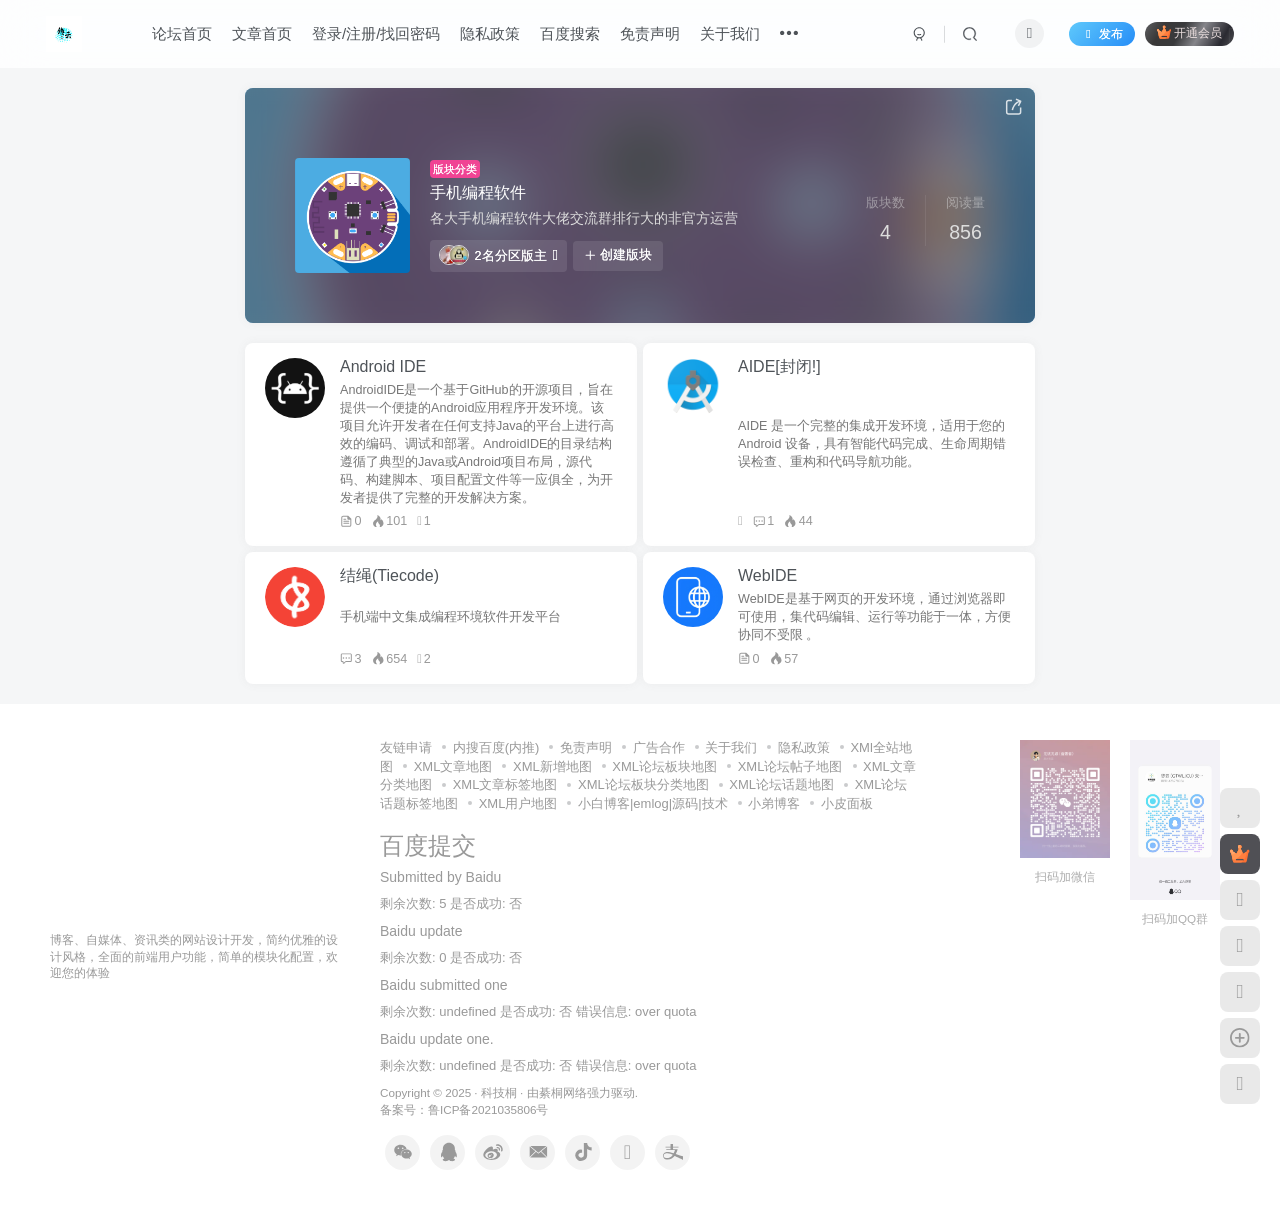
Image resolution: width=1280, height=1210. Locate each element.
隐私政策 (490, 33)
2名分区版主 (499, 255)
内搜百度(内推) (496, 747)
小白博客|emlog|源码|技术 (653, 803)
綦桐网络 (563, 1092)
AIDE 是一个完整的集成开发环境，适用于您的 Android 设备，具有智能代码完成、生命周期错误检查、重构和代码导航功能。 (872, 444)
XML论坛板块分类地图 (643, 784)
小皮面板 (847, 803)
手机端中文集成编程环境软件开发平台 (450, 617)
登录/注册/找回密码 (376, 33)
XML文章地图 (453, 766)
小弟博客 (774, 803)
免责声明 (650, 33)
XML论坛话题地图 (781, 784)
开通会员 (1189, 32)
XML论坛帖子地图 (790, 766)
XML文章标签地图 (505, 784)
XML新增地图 (552, 766)
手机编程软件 (478, 192)
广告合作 (659, 747)
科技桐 (499, 1092)
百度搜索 (570, 33)
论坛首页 (182, 33)
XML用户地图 (518, 803)
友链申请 (406, 747)
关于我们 (730, 33)
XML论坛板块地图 (664, 766)
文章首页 (262, 33)
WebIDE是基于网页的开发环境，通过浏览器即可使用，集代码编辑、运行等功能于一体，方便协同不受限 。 (874, 617)
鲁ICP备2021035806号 (488, 1109)
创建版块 (618, 255)
